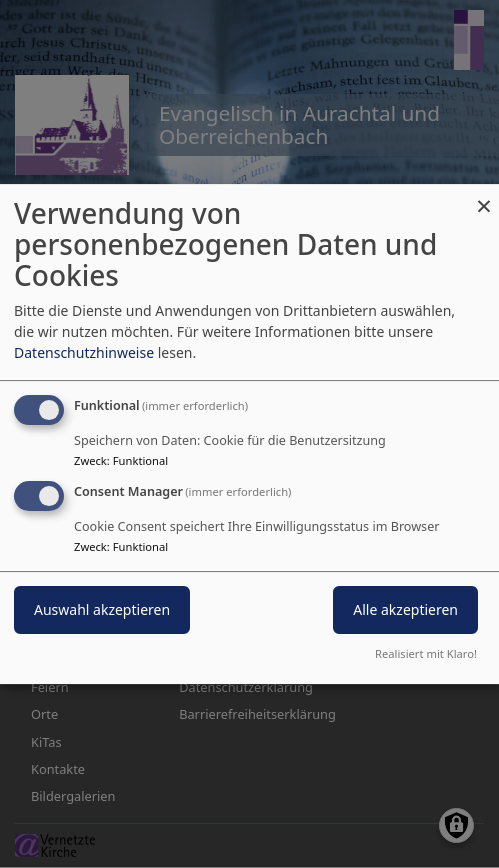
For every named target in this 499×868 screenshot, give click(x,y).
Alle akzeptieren (405, 609)
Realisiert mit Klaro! (426, 653)
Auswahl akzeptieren (102, 609)
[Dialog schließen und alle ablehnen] (484, 196)
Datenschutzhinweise (84, 352)
